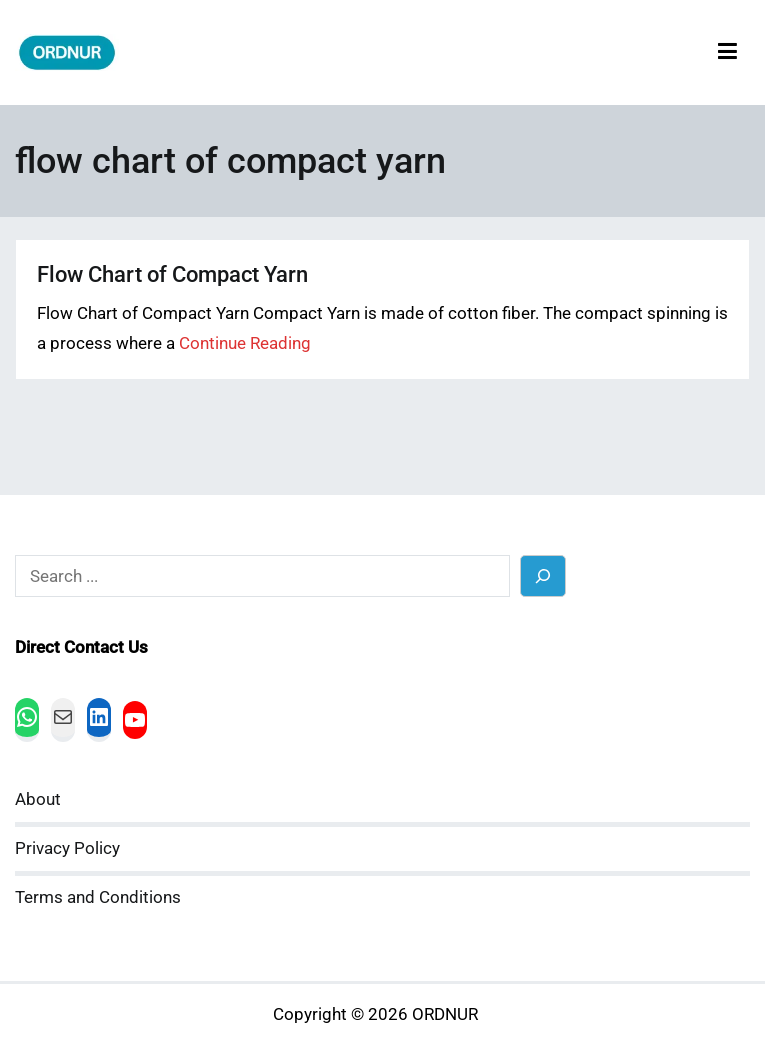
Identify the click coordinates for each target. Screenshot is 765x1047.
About (38, 799)
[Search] (543, 575)
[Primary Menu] (727, 52)
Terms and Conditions (98, 897)
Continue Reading (245, 343)
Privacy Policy (67, 848)
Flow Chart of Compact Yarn (172, 274)
